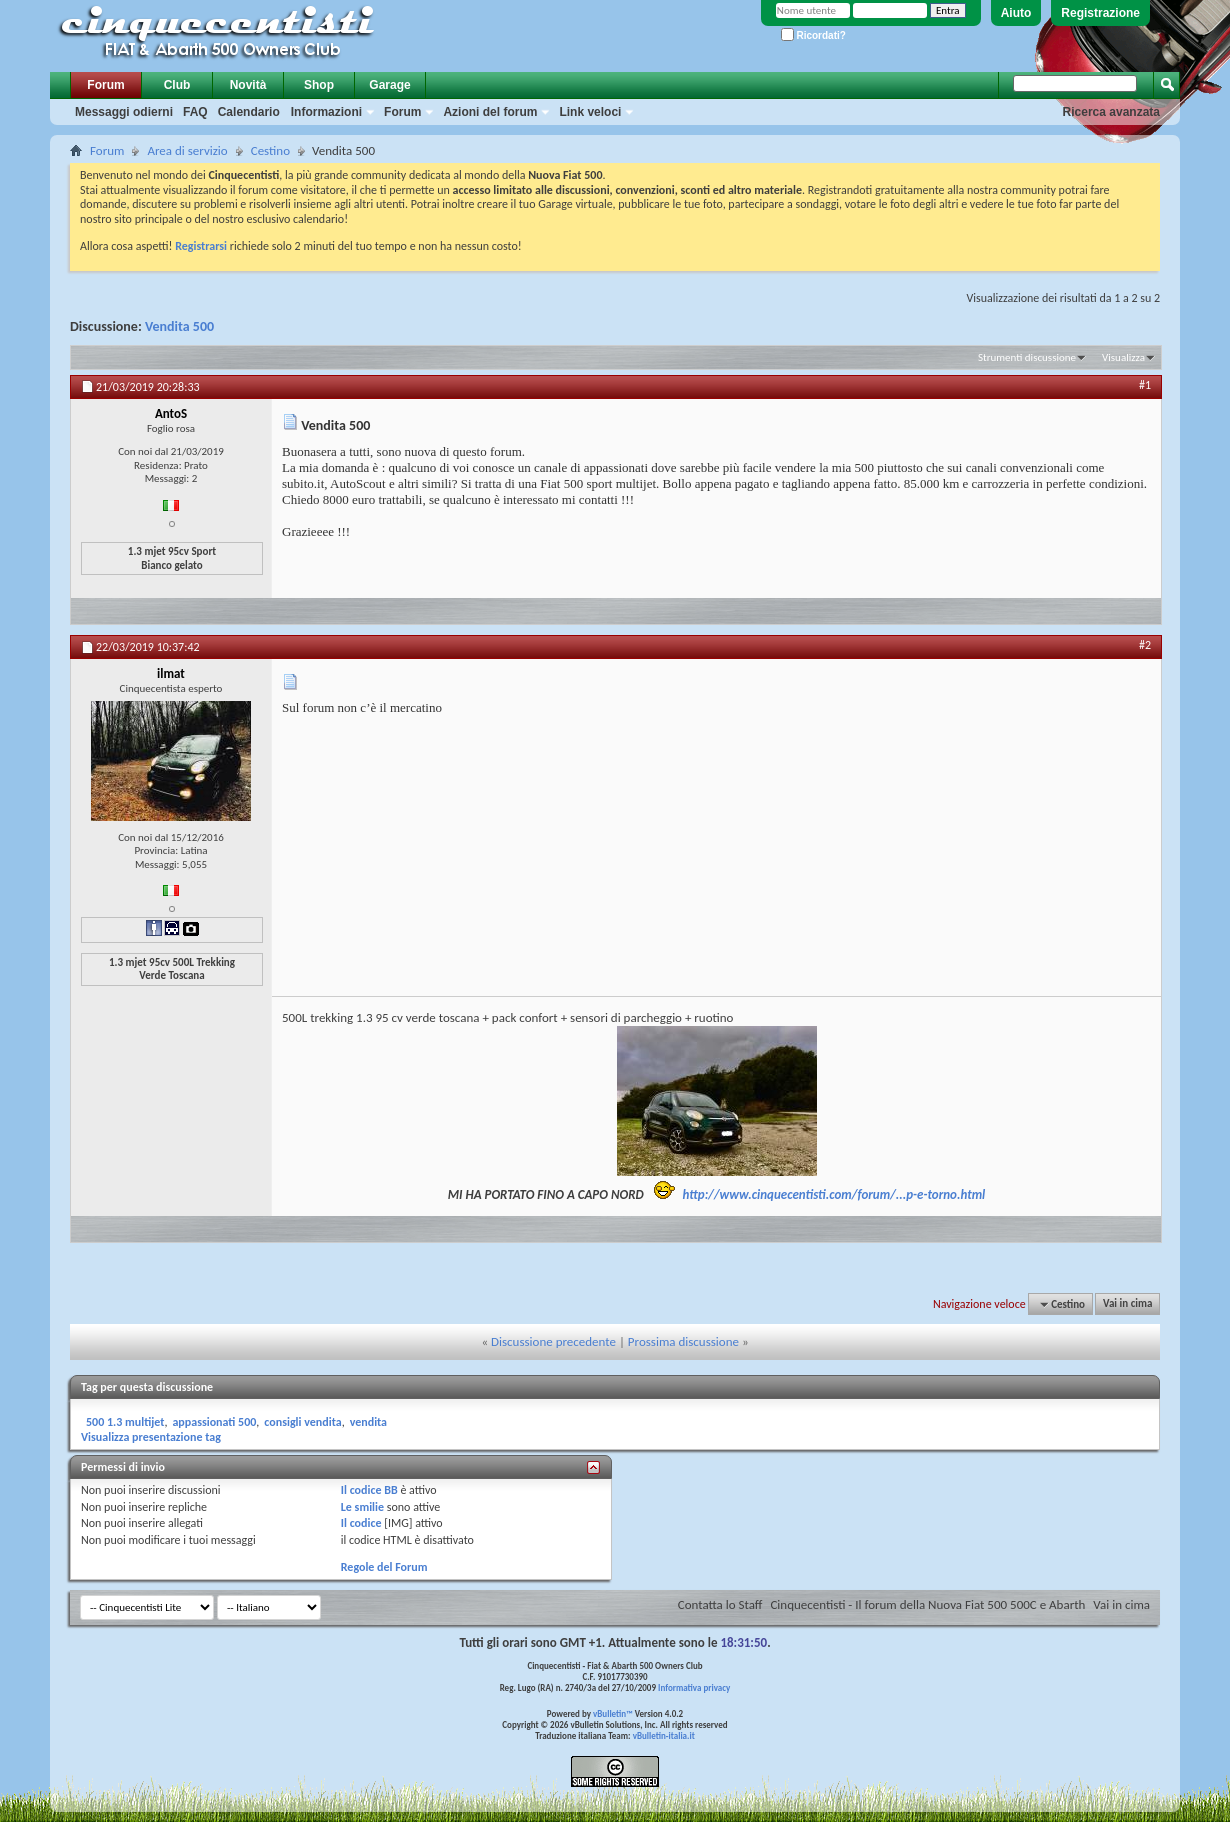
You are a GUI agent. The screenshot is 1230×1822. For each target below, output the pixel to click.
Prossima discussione (683, 1341)
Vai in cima (1127, 1304)
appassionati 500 (214, 1422)
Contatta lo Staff (720, 1604)
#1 (1145, 385)
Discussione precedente (553, 1341)
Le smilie (362, 1507)
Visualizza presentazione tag (151, 1437)
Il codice (361, 1523)
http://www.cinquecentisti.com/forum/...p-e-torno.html (834, 1194)
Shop (319, 85)
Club (177, 85)
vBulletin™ (613, 1713)
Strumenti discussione (1027, 357)
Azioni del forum (490, 112)
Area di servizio (187, 150)
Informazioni (326, 112)
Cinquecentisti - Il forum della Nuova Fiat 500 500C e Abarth (927, 1604)
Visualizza (1123, 357)
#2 (1145, 645)
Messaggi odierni (124, 112)
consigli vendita (302, 1422)
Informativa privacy (694, 1687)
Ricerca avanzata (1111, 112)
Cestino (270, 150)
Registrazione (1100, 13)
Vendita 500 (179, 326)
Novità (248, 85)
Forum (105, 85)
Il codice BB (369, 1490)
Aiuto (1016, 13)
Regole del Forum (384, 1567)
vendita (368, 1422)
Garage (389, 85)
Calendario (249, 112)
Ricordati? (813, 35)
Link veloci (590, 112)
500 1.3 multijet (125, 1422)
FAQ (195, 112)
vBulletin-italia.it (664, 1735)
